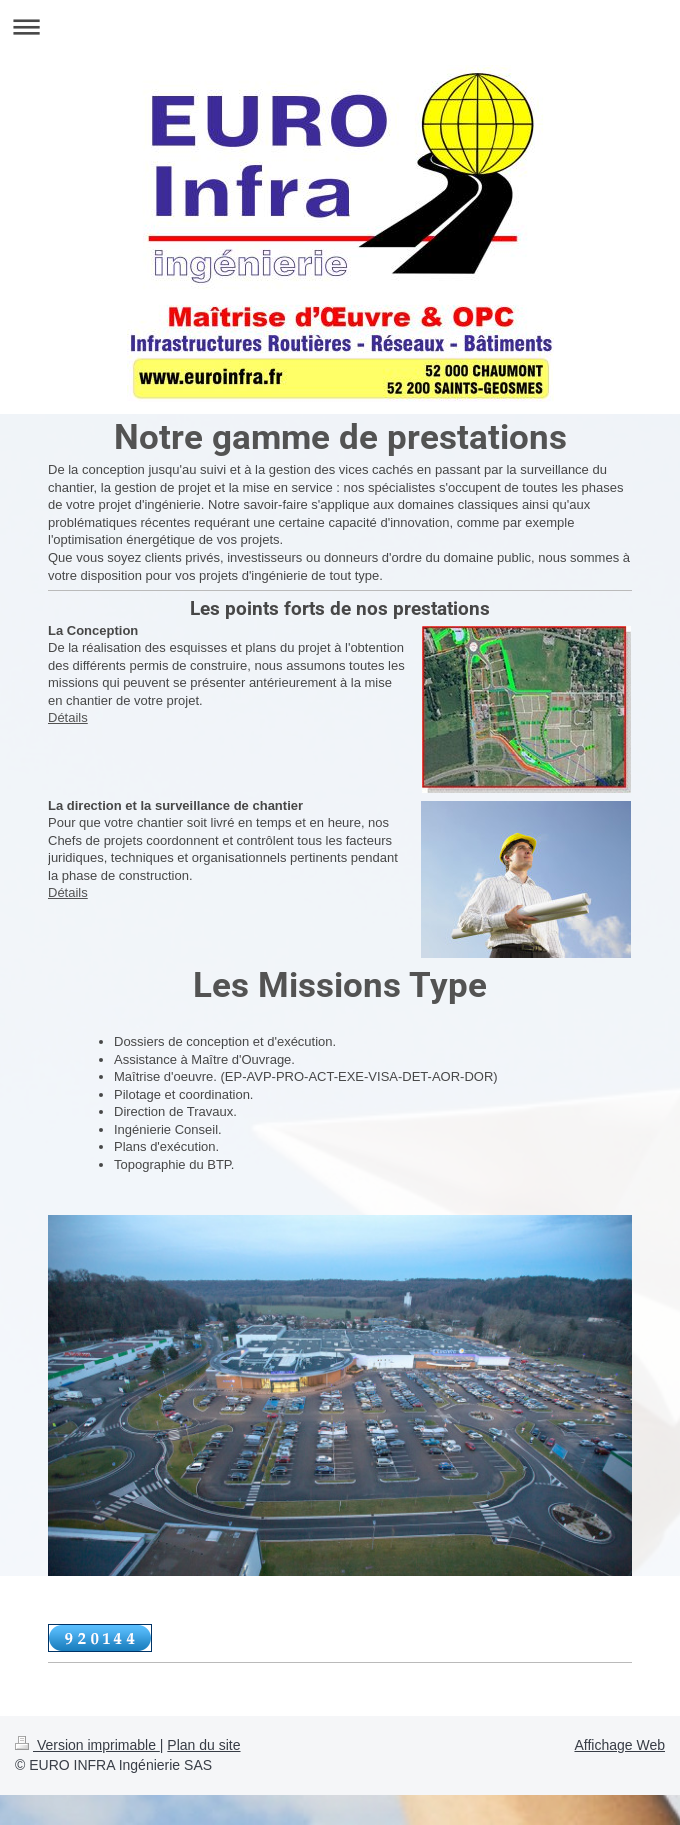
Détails (68, 717)
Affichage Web (619, 1745)
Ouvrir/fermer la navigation (340, 26)
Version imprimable (87, 1745)
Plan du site (203, 1745)
